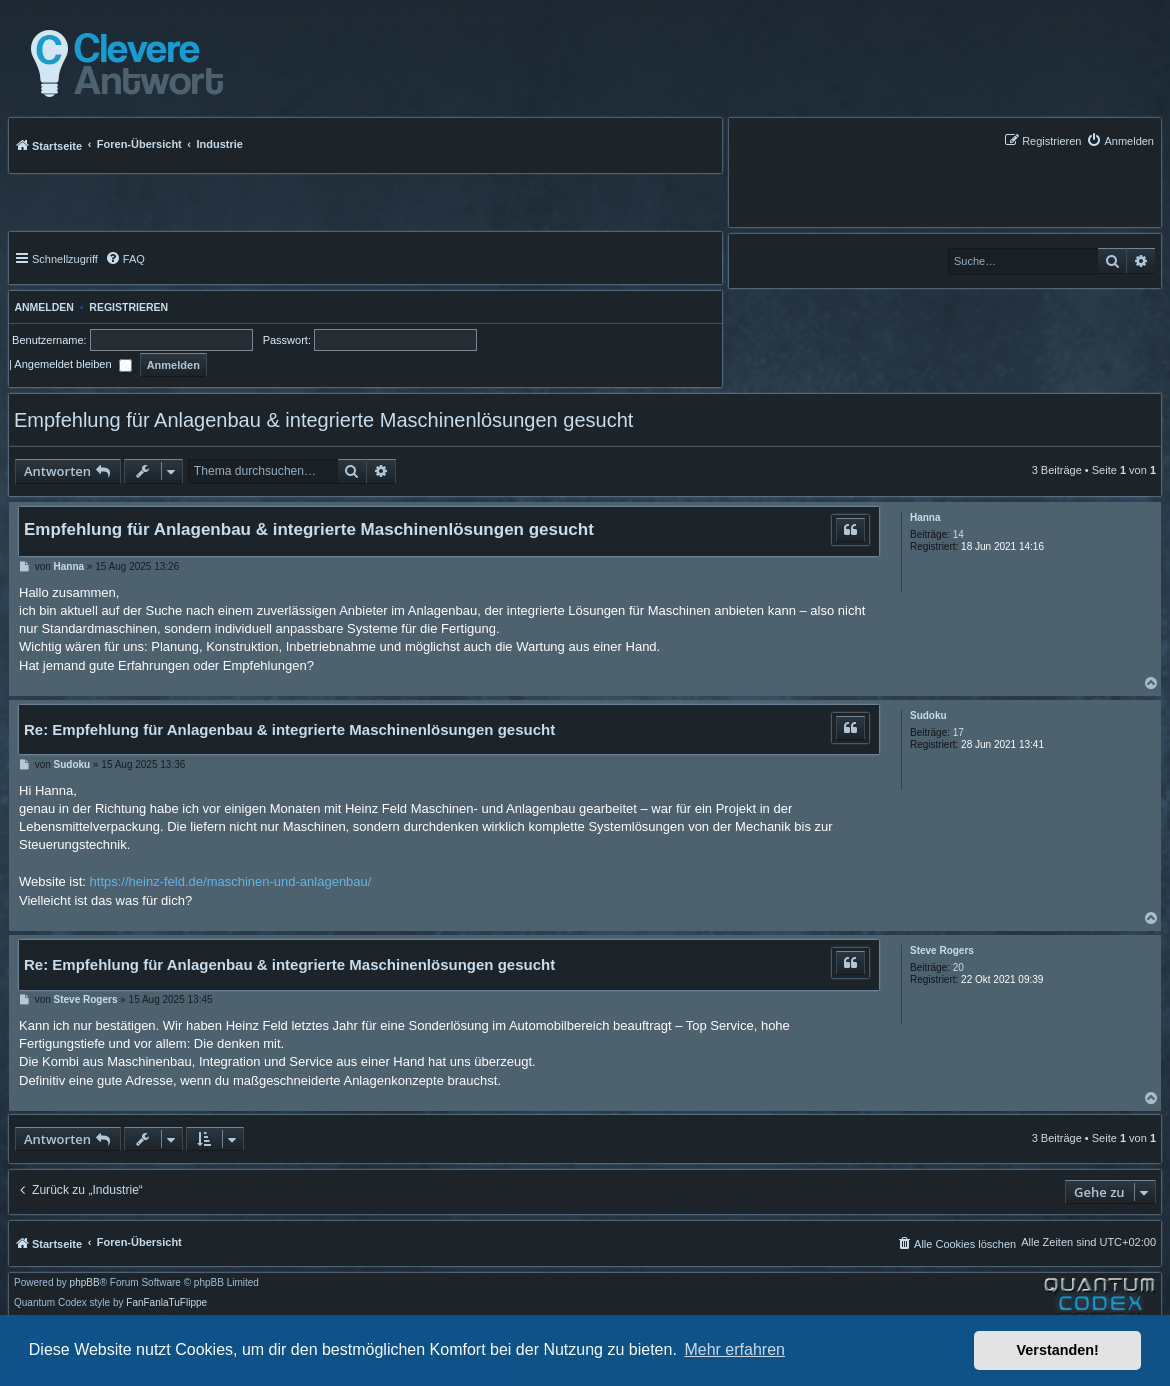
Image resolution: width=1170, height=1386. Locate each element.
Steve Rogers (942, 950)
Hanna (925, 517)
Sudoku (928, 715)
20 (958, 967)
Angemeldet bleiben (72, 364)
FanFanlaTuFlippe (166, 1303)
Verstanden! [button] (1058, 1350)
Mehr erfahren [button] (734, 1349)
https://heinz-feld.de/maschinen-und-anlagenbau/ (231, 881)
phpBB (85, 1283)
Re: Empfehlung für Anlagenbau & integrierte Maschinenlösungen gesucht (289, 729)
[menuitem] (1120, 140)
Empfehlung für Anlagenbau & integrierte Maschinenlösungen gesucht (323, 420)
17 (958, 732)
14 (958, 534)
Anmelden (41, 307)
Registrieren (128, 307)
